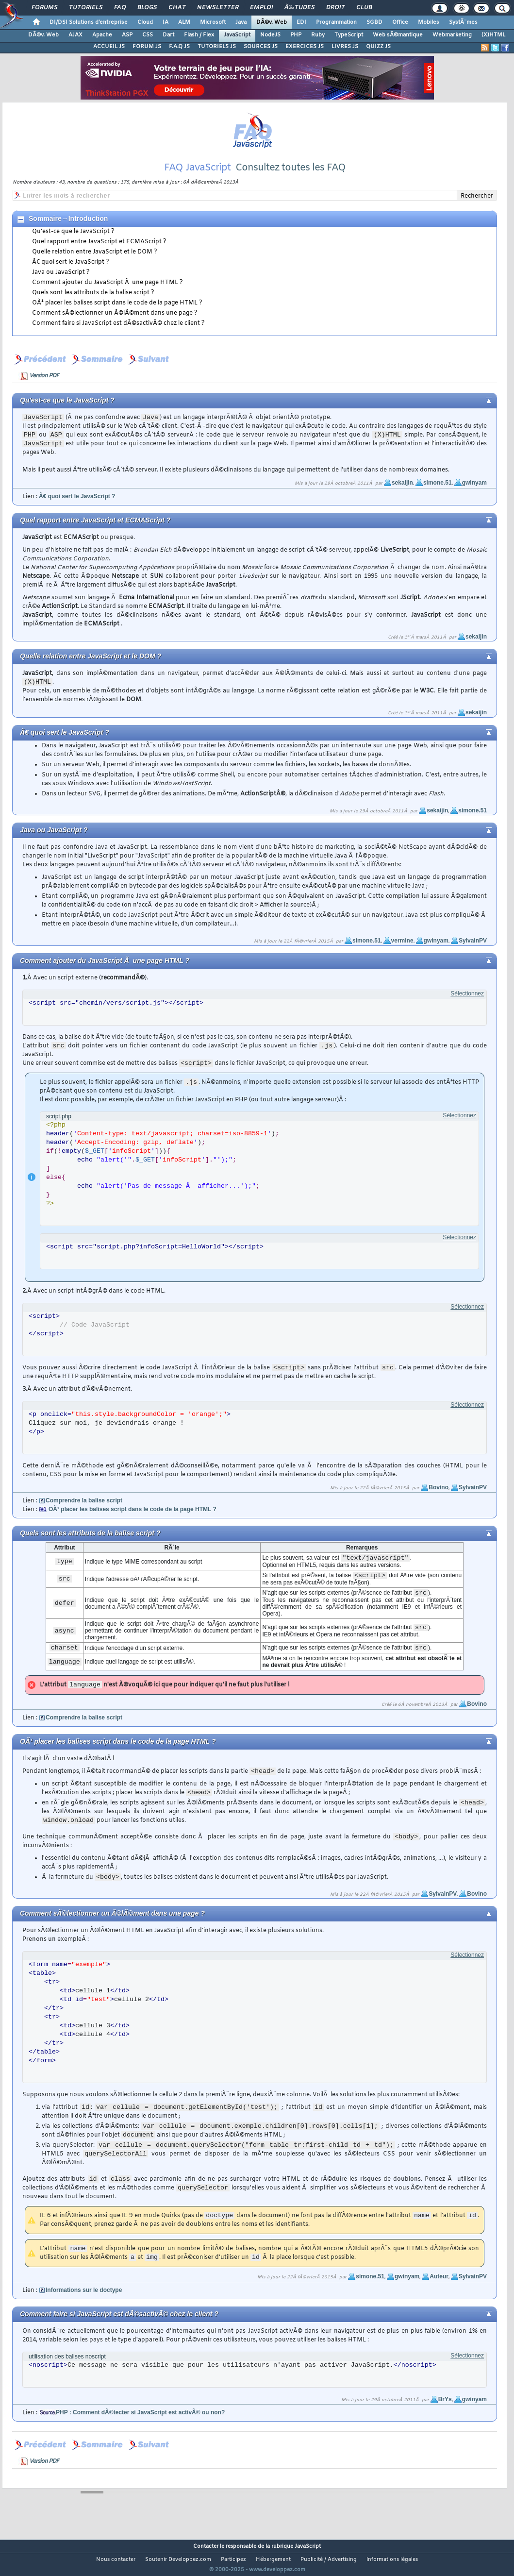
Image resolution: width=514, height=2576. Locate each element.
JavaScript (237, 35)
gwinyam (474, 494)
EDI (301, 22)
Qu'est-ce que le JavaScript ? (73, 244)
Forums (44, 8)
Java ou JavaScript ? (61, 284)
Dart (168, 35)
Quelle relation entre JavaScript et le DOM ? (94, 264)
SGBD (374, 22)
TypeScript (348, 35)
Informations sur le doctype (84, 2302)
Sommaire (45, 231)
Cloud (145, 22)
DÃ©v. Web (271, 22)
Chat (176, 8)
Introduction (88, 231)
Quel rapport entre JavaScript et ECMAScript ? (99, 254)
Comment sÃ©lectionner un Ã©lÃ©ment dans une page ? (115, 325)
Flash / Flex (199, 35)
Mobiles (428, 22)
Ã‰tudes (299, 8)
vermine (402, 952)
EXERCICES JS (304, 46)
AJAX (75, 35)
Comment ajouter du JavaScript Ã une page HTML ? (107, 295)
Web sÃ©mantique (398, 35)
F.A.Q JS (179, 46)
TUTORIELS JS (217, 46)
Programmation (336, 22)
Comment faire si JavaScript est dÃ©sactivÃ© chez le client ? (118, 335)
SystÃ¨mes (463, 22)
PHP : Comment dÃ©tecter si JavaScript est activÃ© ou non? (140, 2424)
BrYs (445, 2411)
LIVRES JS (345, 46)
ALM (184, 22)
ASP (127, 35)
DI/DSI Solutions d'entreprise (89, 22)
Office (400, 22)
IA (165, 22)
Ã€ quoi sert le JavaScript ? (70, 274)
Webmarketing (452, 35)
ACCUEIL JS (109, 46)
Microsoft (213, 22)
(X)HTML (493, 35)
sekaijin (402, 494)
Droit (335, 8)
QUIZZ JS (378, 46)
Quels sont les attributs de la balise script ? (93, 305)
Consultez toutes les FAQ (290, 179)
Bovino (438, 1499)
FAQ (120, 8)
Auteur (439, 2288)
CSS (147, 35)
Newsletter (217, 8)
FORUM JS (147, 46)
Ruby (318, 35)
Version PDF (44, 388)
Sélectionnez (467, 1005)
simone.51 (437, 494)
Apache (102, 35)
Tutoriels (85, 8)
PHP (295, 35)
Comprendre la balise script (84, 1512)
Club (364, 8)
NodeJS (270, 35)
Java (241, 22)
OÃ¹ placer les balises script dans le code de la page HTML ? (117, 315)
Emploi (261, 8)
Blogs (147, 8)
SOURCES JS (261, 46)
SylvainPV (473, 952)
